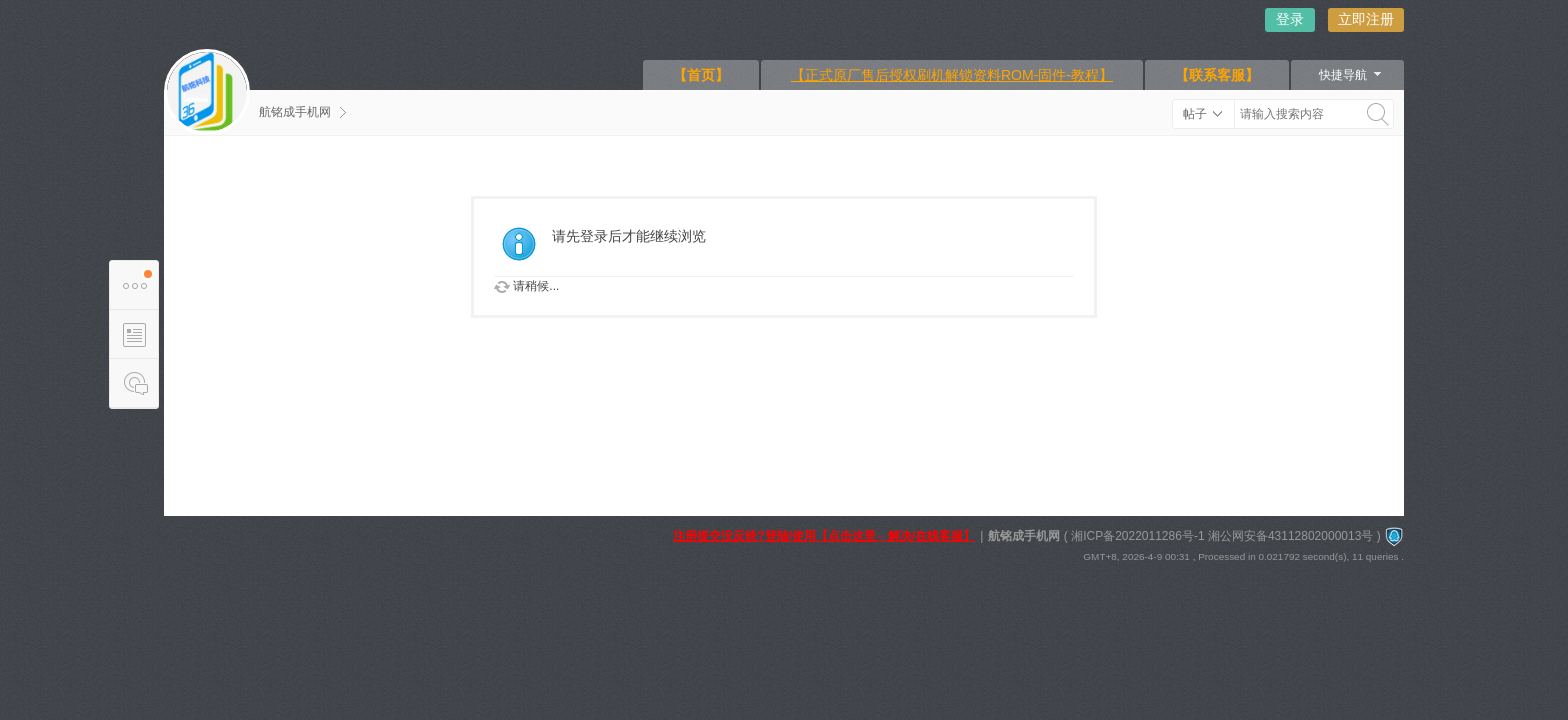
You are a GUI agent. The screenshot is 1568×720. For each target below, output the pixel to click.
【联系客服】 (1217, 75)
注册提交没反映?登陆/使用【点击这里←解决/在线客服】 (824, 536)
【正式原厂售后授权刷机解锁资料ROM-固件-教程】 (952, 75)
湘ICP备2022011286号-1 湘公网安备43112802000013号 (1222, 536)
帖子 (1195, 114)
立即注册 (1366, 19)
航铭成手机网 (295, 112)
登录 (1290, 19)
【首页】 (701, 75)
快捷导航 (1343, 75)
